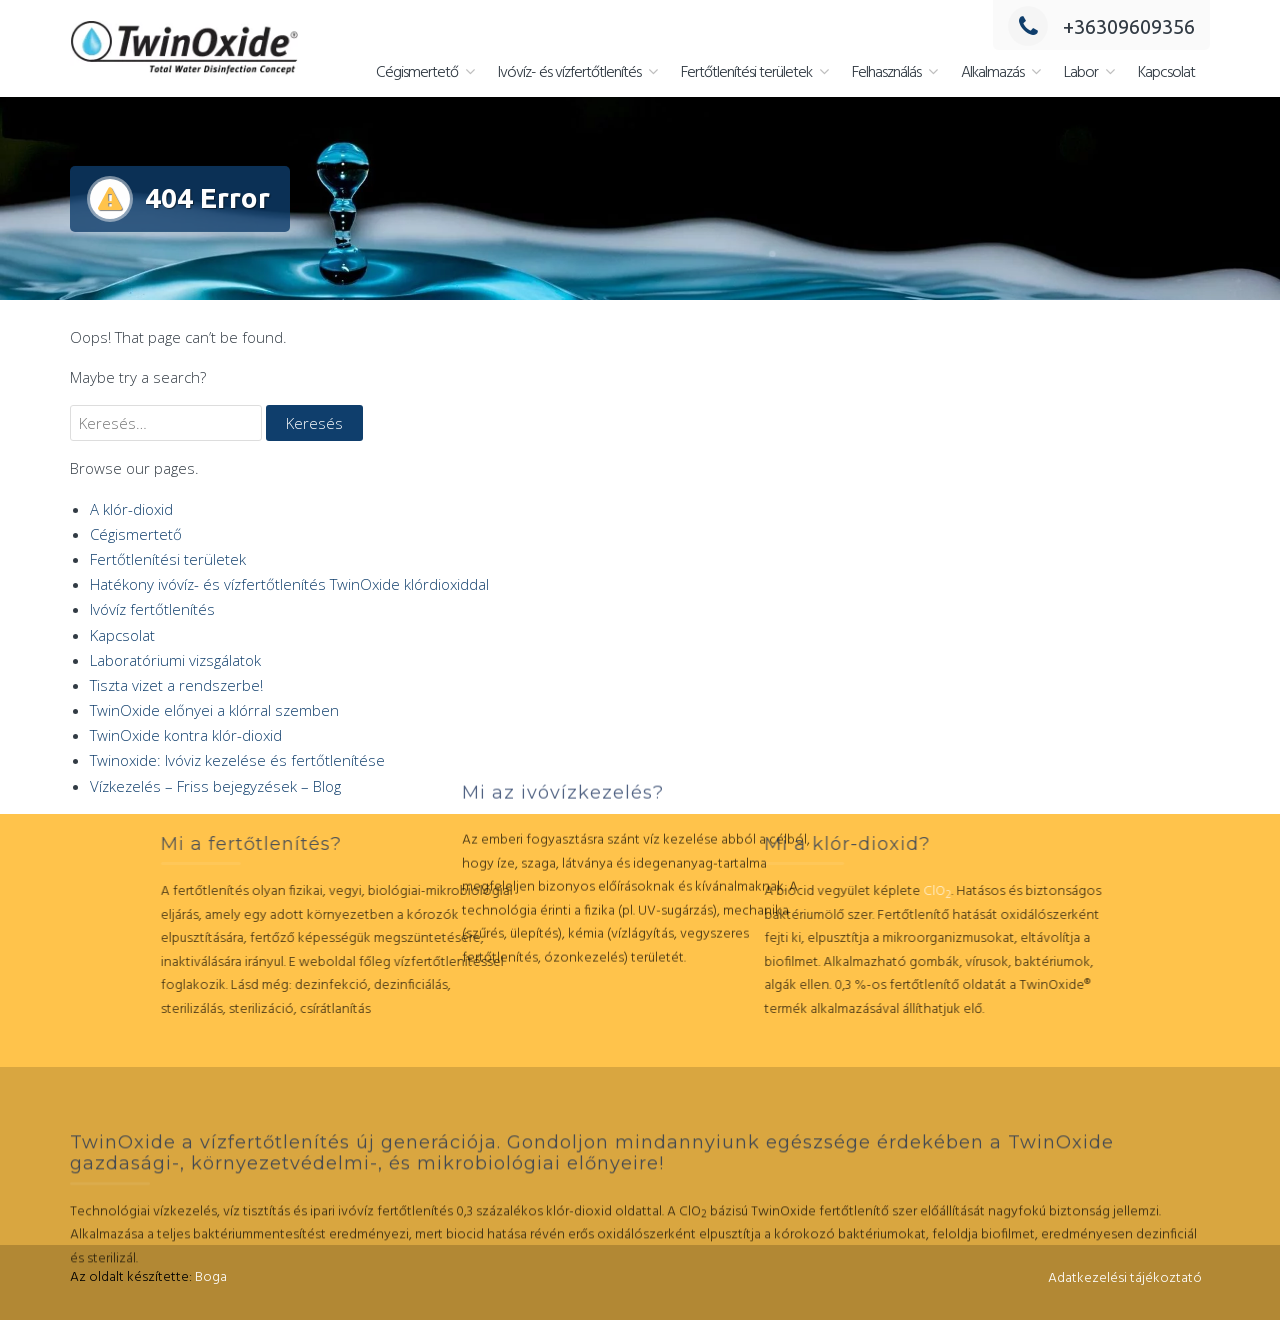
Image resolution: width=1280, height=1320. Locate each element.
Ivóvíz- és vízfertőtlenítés (569, 73)
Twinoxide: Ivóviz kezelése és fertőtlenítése (237, 760)
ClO (853, 891)
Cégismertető (417, 73)
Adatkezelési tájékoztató (1125, 1278)
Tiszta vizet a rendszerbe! (176, 685)
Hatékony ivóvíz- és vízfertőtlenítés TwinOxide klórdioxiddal (289, 584)
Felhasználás (886, 73)
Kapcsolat (1166, 73)
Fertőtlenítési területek (746, 73)
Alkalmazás (992, 73)
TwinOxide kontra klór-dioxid (186, 735)
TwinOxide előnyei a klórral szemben (214, 710)
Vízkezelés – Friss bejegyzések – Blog (215, 786)
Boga (211, 1277)
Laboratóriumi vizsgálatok (175, 660)
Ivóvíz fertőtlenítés (152, 609)
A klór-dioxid (131, 509)
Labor (1081, 73)
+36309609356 (1101, 26)
